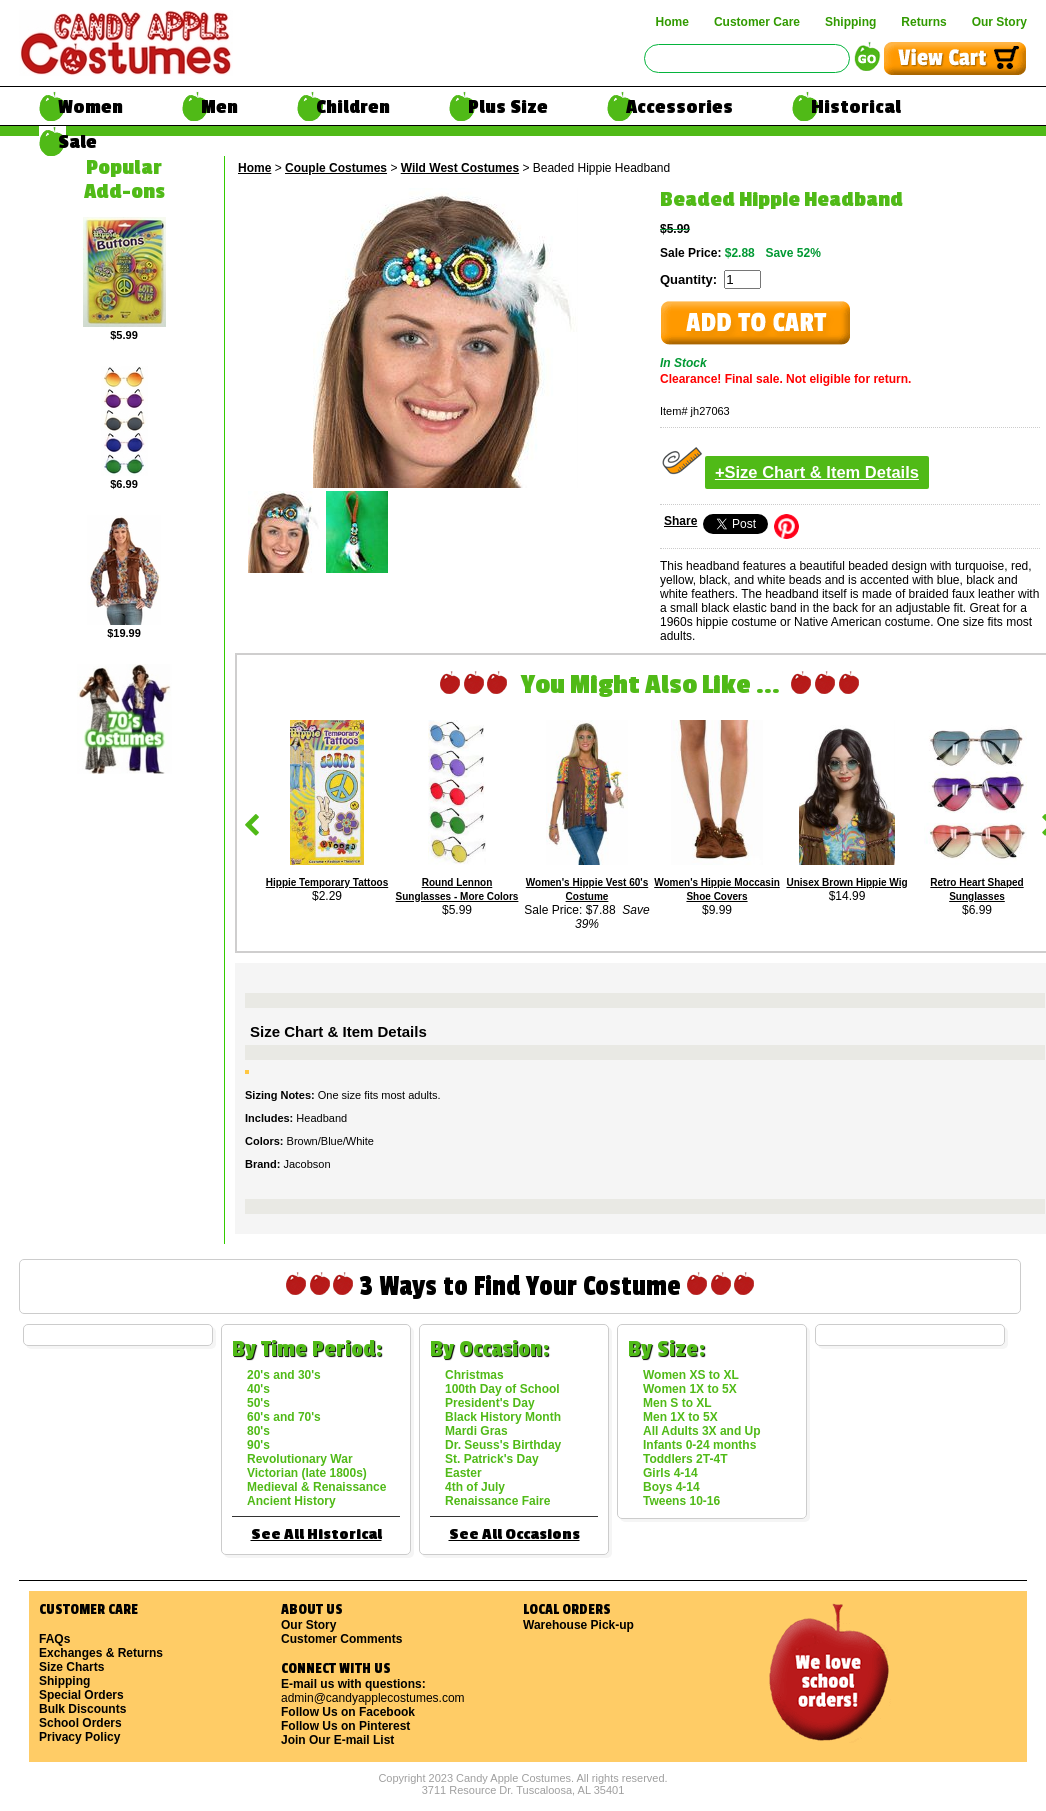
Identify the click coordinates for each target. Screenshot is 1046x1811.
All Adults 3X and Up (702, 1431)
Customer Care (757, 22)
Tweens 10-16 (681, 1501)
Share (680, 521)
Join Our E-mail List (337, 1740)
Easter (463, 1473)
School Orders (80, 1723)
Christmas (474, 1375)
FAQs (54, 1639)
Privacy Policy (79, 1737)
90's (258, 1445)
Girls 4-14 (670, 1473)
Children (353, 107)
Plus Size (508, 107)
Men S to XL (677, 1403)
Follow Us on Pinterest (345, 1726)
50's (258, 1403)
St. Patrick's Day (492, 1459)
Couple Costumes (336, 168)
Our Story (999, 22)
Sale (77, 142)
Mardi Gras (476, 1431)
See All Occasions (514, 1534)
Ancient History (291, 1501)
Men (219, 107)
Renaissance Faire (497, 1501)
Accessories (679, 107)
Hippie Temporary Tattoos (327, 882)
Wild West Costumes (460, 168)
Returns (923, 22)
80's (258, 1431)
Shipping (850, 22)
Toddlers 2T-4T (685, 1459)
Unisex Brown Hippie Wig (846, 882)
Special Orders (81, 1695)
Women (90, 107)
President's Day (490, 1403)
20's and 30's (284, 1375)
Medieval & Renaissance (316, 1487)
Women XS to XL (691, 1375)
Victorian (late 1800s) (307, 1473)
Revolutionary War (300, 1459)
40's (258, 1389)
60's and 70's (284, 1417)
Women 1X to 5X (690, 1389)
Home (672, 22)
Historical (856, 107)
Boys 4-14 (671, 1487)
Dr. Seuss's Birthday (503, 1445)
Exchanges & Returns (101, 1653)
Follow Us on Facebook (348, 1712)
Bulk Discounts (82, 1709)
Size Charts (71, 1667)
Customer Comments (341, 1639)
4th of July (475, 1487)
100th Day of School (502, 1389)
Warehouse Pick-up (578, 1625)
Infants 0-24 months (699, 1445)
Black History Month (503, 1417)
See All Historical (316, 1534)
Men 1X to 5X (680, 1417)
